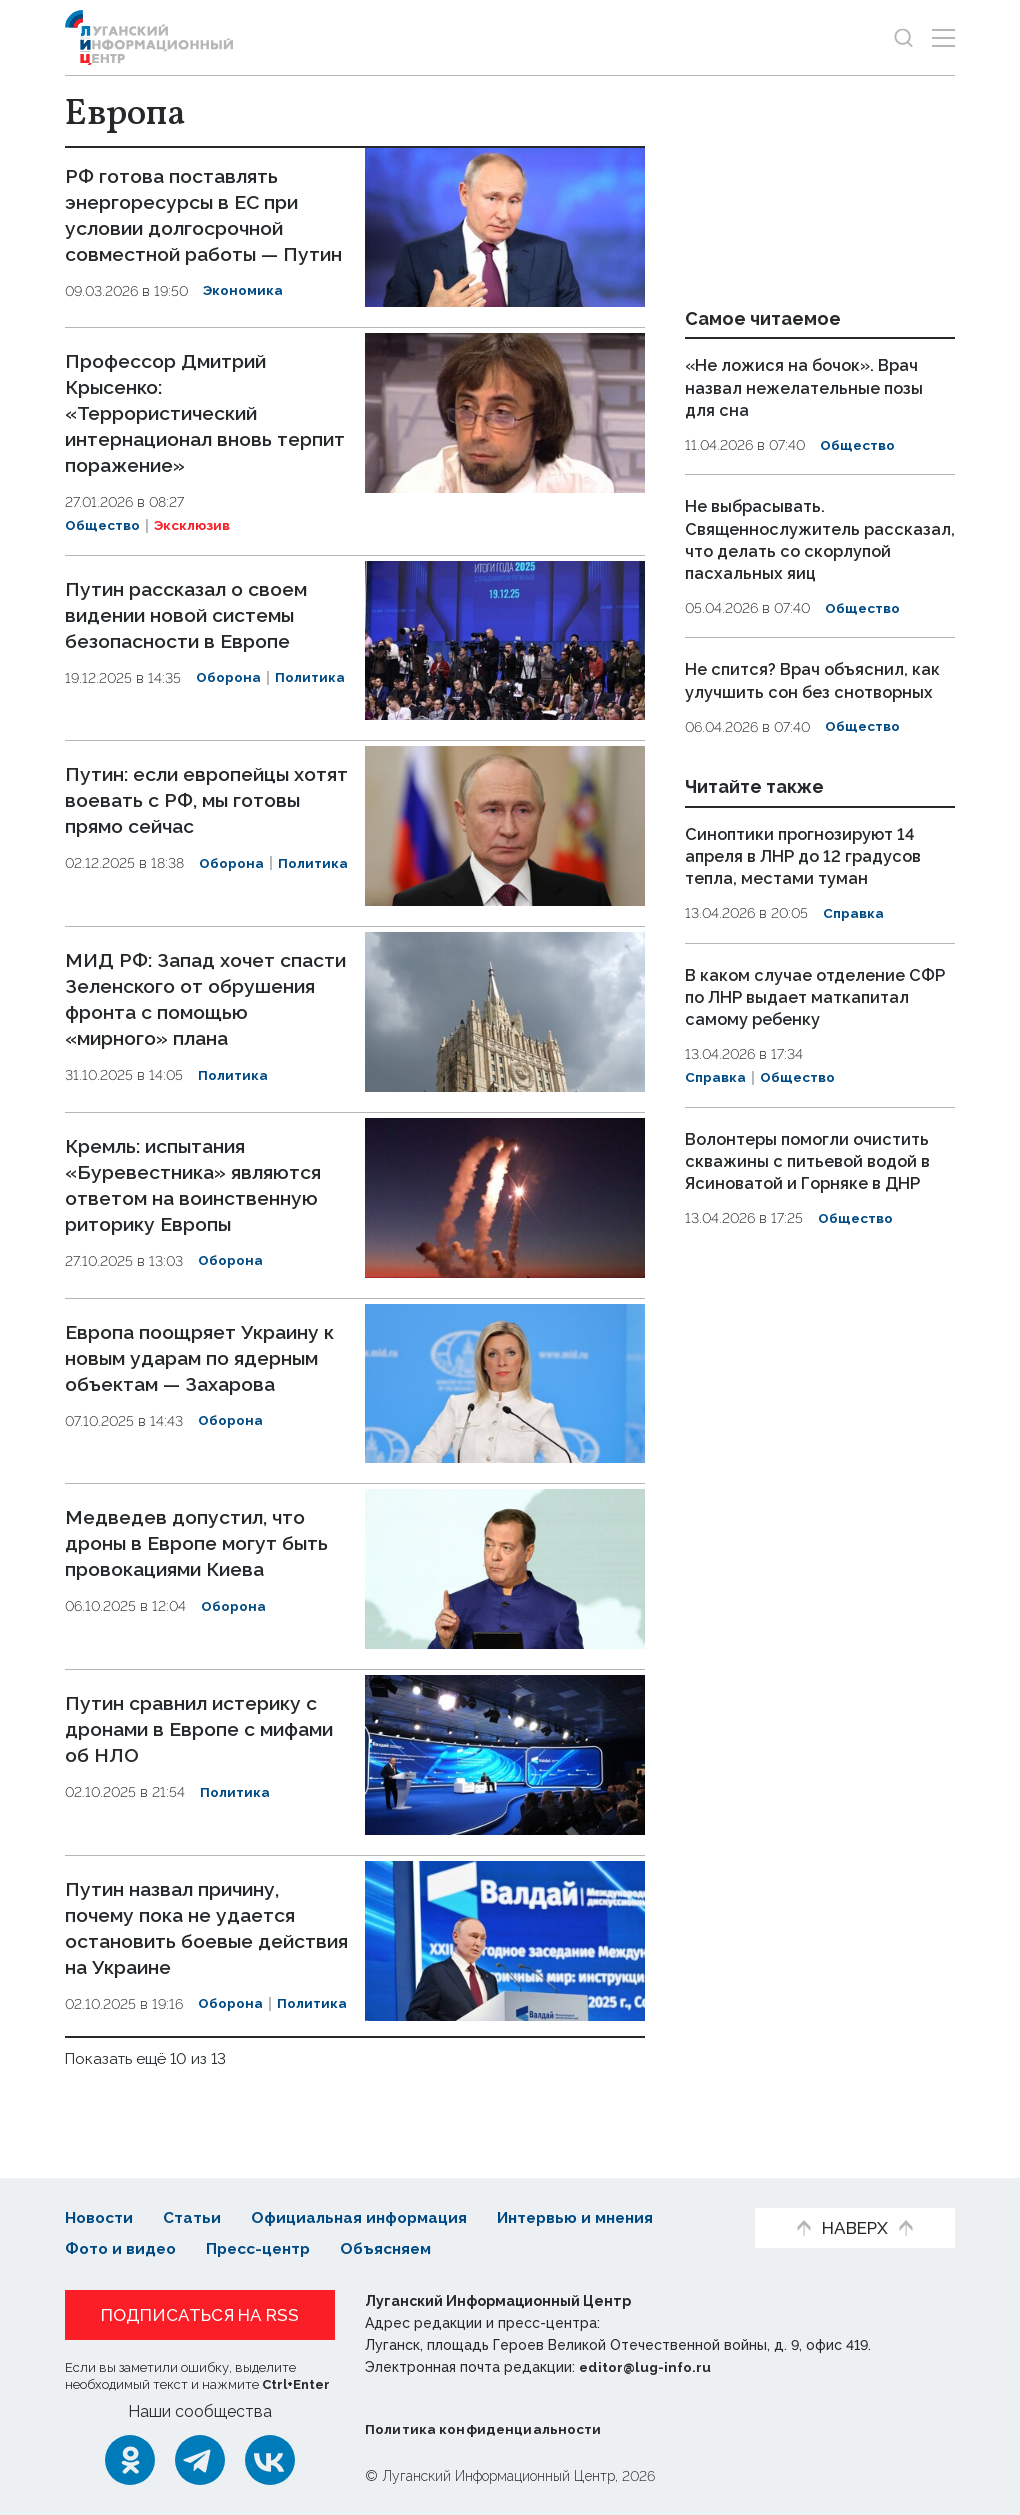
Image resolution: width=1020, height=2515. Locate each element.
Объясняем (399, 2248)
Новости (100, 2218)
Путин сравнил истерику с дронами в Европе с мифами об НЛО (206, 1748)
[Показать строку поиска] (903, 37)
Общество (103, 544)
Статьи (195, 2218)
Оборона (228, 696)
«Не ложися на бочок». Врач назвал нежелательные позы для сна (809, 387)
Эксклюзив (195, 544)
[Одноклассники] (130, 2460)
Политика (311, 696)
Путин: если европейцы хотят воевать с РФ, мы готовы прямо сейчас (183, 819)
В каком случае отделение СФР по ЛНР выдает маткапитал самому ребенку (820, 995)
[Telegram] (200, 2460)
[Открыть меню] (943, 37)
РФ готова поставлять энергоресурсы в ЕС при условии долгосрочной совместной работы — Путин (186, 228)
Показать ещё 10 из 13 (148, 2076)
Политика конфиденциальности (486, 2429)
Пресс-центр (265, 2248)
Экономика (244, 317)
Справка (854, 912)
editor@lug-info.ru (647, 2367)
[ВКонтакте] (270, 2460)
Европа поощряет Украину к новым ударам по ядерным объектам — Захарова (206, 1376)
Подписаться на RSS (200, 2315)
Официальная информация (366, 2218)
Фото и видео (122, 2248)
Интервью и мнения (590, 2218)
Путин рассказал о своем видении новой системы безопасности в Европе (193, 633)
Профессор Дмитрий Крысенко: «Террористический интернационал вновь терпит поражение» (174, 432)
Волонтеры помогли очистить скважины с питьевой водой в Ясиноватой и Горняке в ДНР (814, 1159)
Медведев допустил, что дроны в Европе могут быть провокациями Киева (201, 1562)
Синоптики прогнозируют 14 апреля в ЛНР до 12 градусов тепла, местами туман (807, 854)
